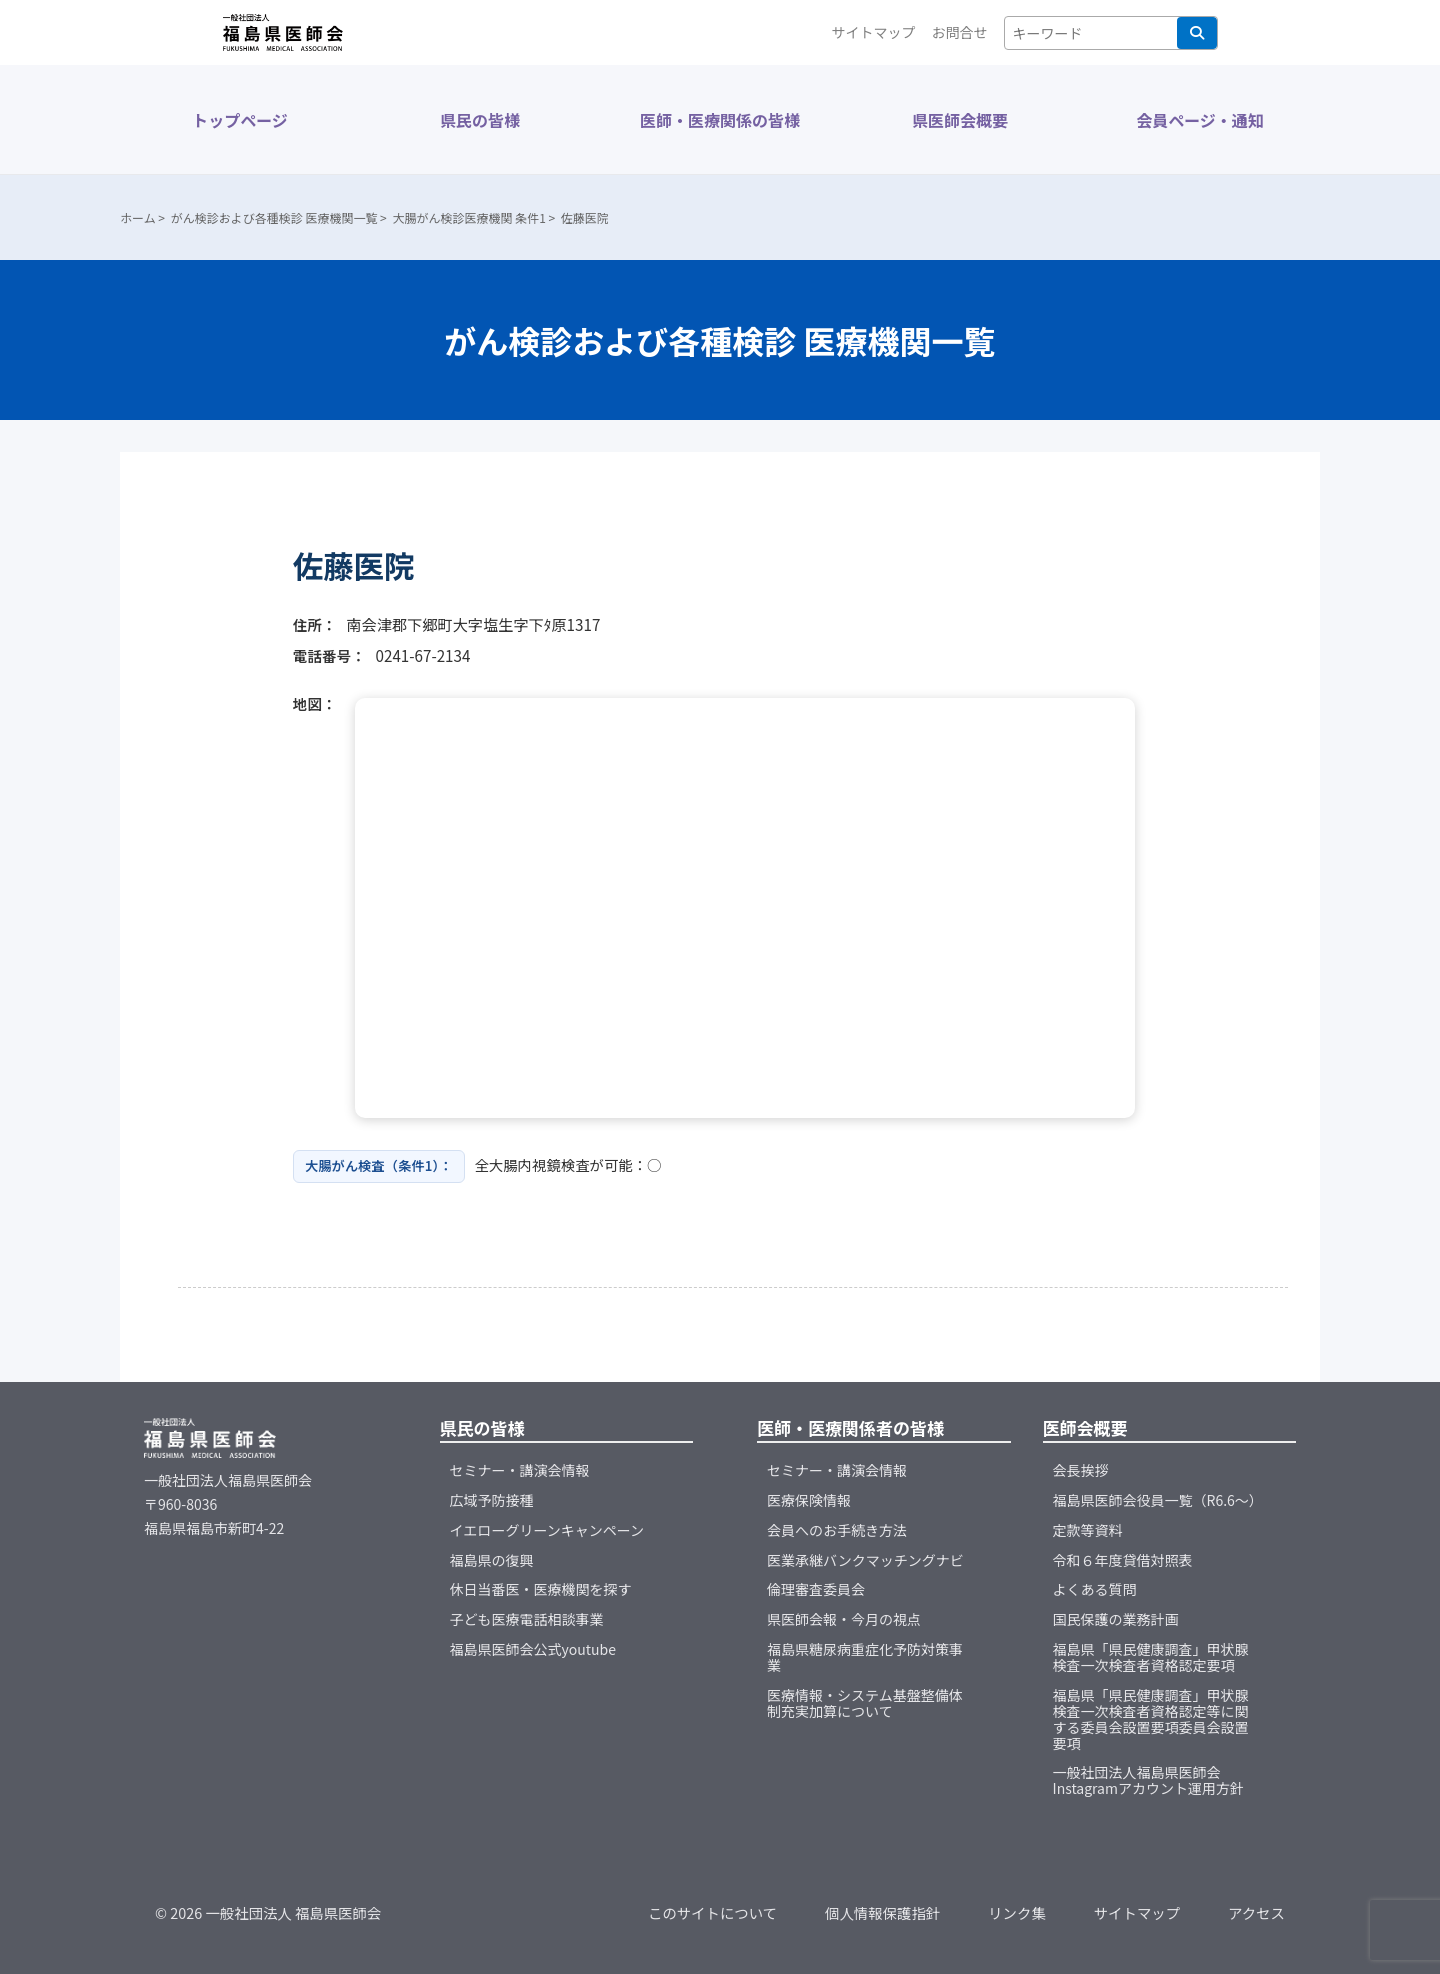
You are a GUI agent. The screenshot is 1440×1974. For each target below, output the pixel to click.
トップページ (240, 120)
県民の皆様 (480, 120)
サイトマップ (874, 32)
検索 (1197, 33)
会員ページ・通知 (1200, 120)
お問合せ (960, 32)
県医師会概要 (960, 120)
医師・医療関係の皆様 (720, 120)
